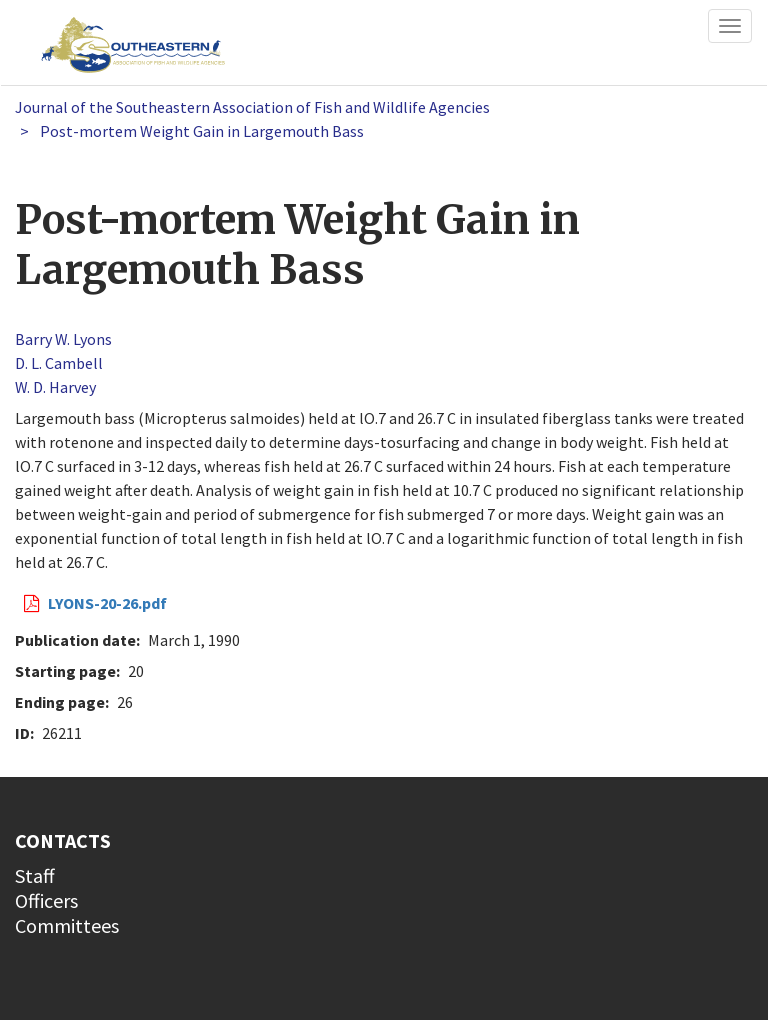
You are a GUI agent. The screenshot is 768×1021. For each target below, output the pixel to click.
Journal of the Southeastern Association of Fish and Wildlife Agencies (252, 107)
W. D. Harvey (55, 387)
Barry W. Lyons (63, 339)
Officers (46, 900)
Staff (35, 875)
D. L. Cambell (59, 363)
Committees (67, 925)
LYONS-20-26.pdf (107, 603)
